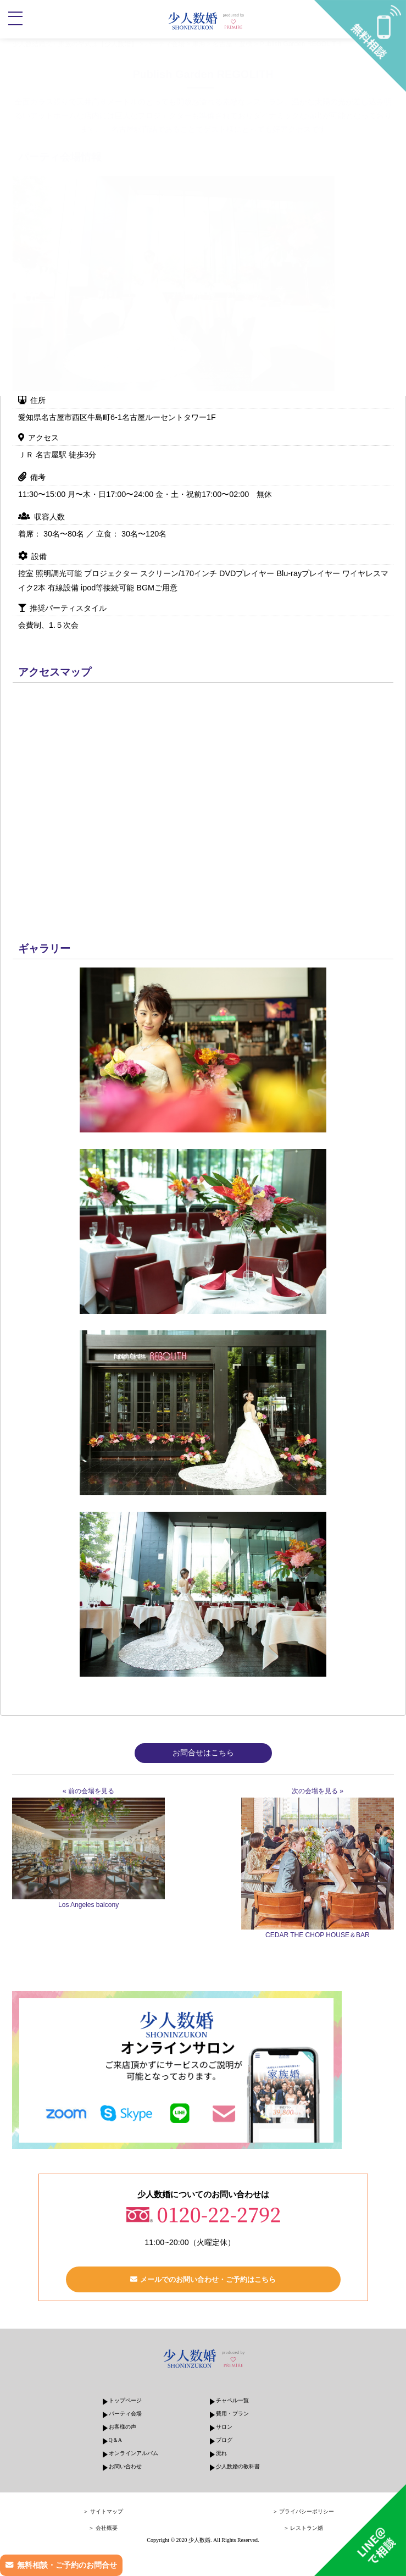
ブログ (224, 2440)
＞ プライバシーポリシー (303, 2511)
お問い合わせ (125, 2466)
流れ (221, 2453)
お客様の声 (122, 2427)
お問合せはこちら (203, 1752)
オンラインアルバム (133, 2453)
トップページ (125, 2400)
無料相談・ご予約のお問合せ (67, 2565)
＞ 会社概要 (103, 2528)
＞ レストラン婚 (303, 2528)
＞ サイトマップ (103, 2511)
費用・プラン (232, 2414)
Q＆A (115, 2440)
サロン (224, 2427)
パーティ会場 (125, 2414)
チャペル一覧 (232, 2400)
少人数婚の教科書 (238, 2466)
